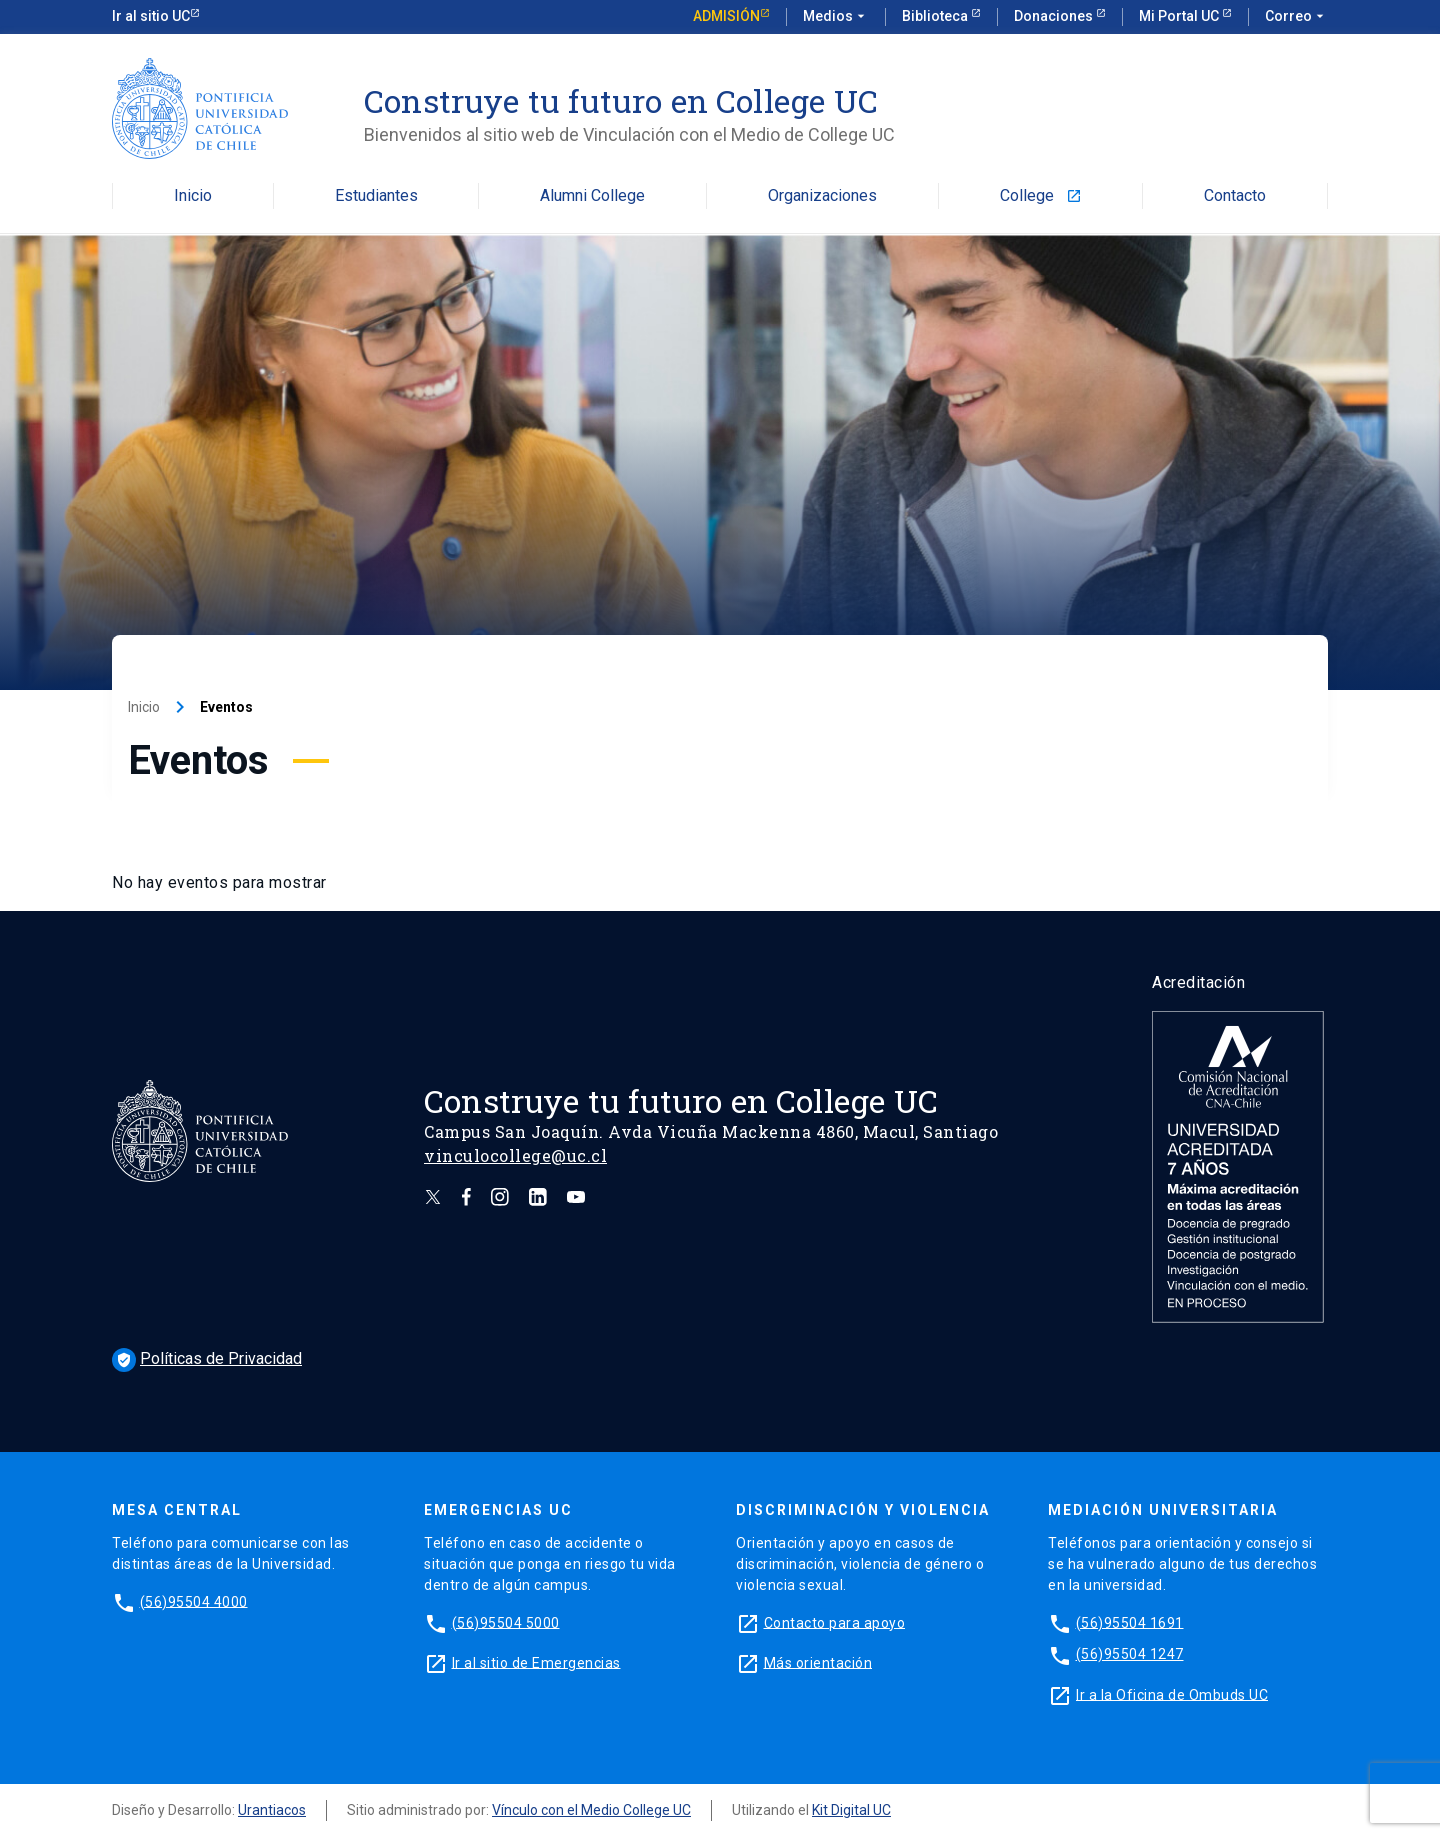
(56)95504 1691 (1130, 1622)
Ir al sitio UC (151, 16)
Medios (836, 17)
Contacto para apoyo (835, 1622)
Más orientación (818, 1662)
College (1041, 196)
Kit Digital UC (851, 1810)
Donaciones (1055, 16)
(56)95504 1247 (1130, 1654)
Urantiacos (272, 1810)
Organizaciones (822, 196)
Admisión (726, 16)
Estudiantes (376, 196)
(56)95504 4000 (194, 1601)
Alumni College (592, 196)
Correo (1296, 17)
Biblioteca (936, 16)
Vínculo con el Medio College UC (591, 1810)
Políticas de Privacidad (207, 1358)
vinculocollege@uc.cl (515, 1155)
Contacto (1235, 196)
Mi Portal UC (1180, 16)
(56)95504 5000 (506, 1622)
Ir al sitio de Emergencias (536, 1662)
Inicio (193, 196)
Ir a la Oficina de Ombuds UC (1172, 1694)
